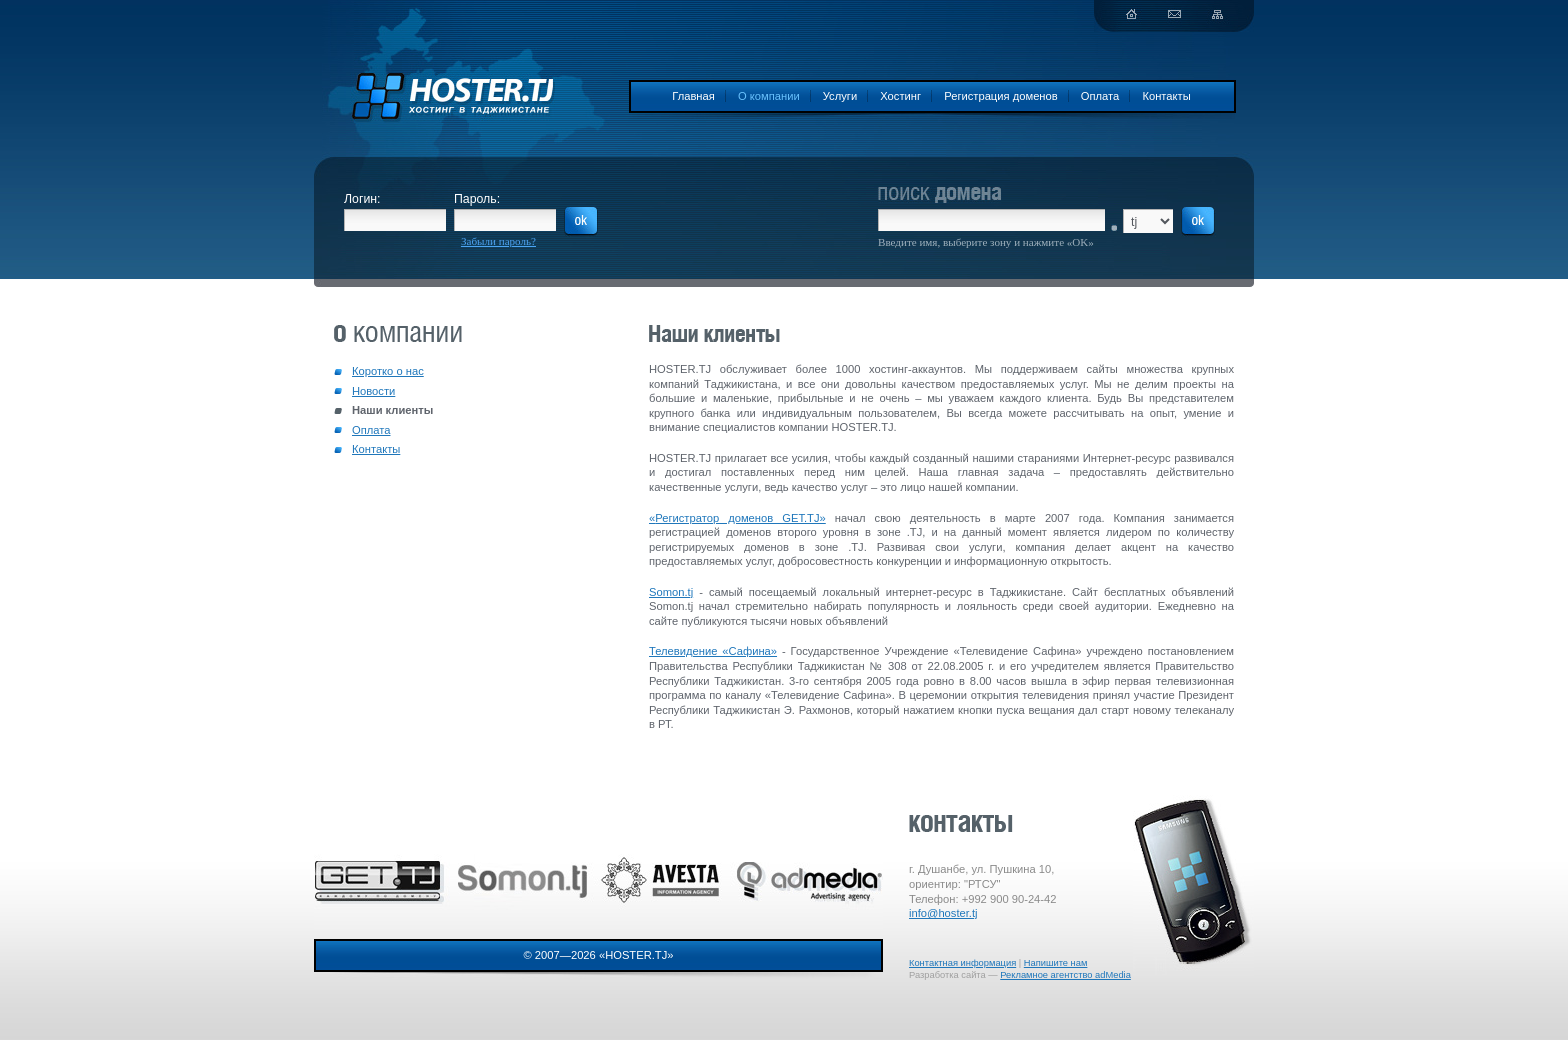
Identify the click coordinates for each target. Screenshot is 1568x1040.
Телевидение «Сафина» (713, 651)
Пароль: (477, 199)
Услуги (840, 96)
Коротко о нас (388, 371)
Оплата (1100, 96)
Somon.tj (671, 592)
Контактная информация (962, 963)
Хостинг (900, 96)
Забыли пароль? (498, 241)
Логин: (362, 199)
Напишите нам (1056, 963)
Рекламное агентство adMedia (1065, 975)
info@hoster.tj (943, 913)
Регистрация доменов (1001, 96)
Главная (693, 96)
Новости (373, 391)
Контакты (1166, 96)
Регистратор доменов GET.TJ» (740, 518)
